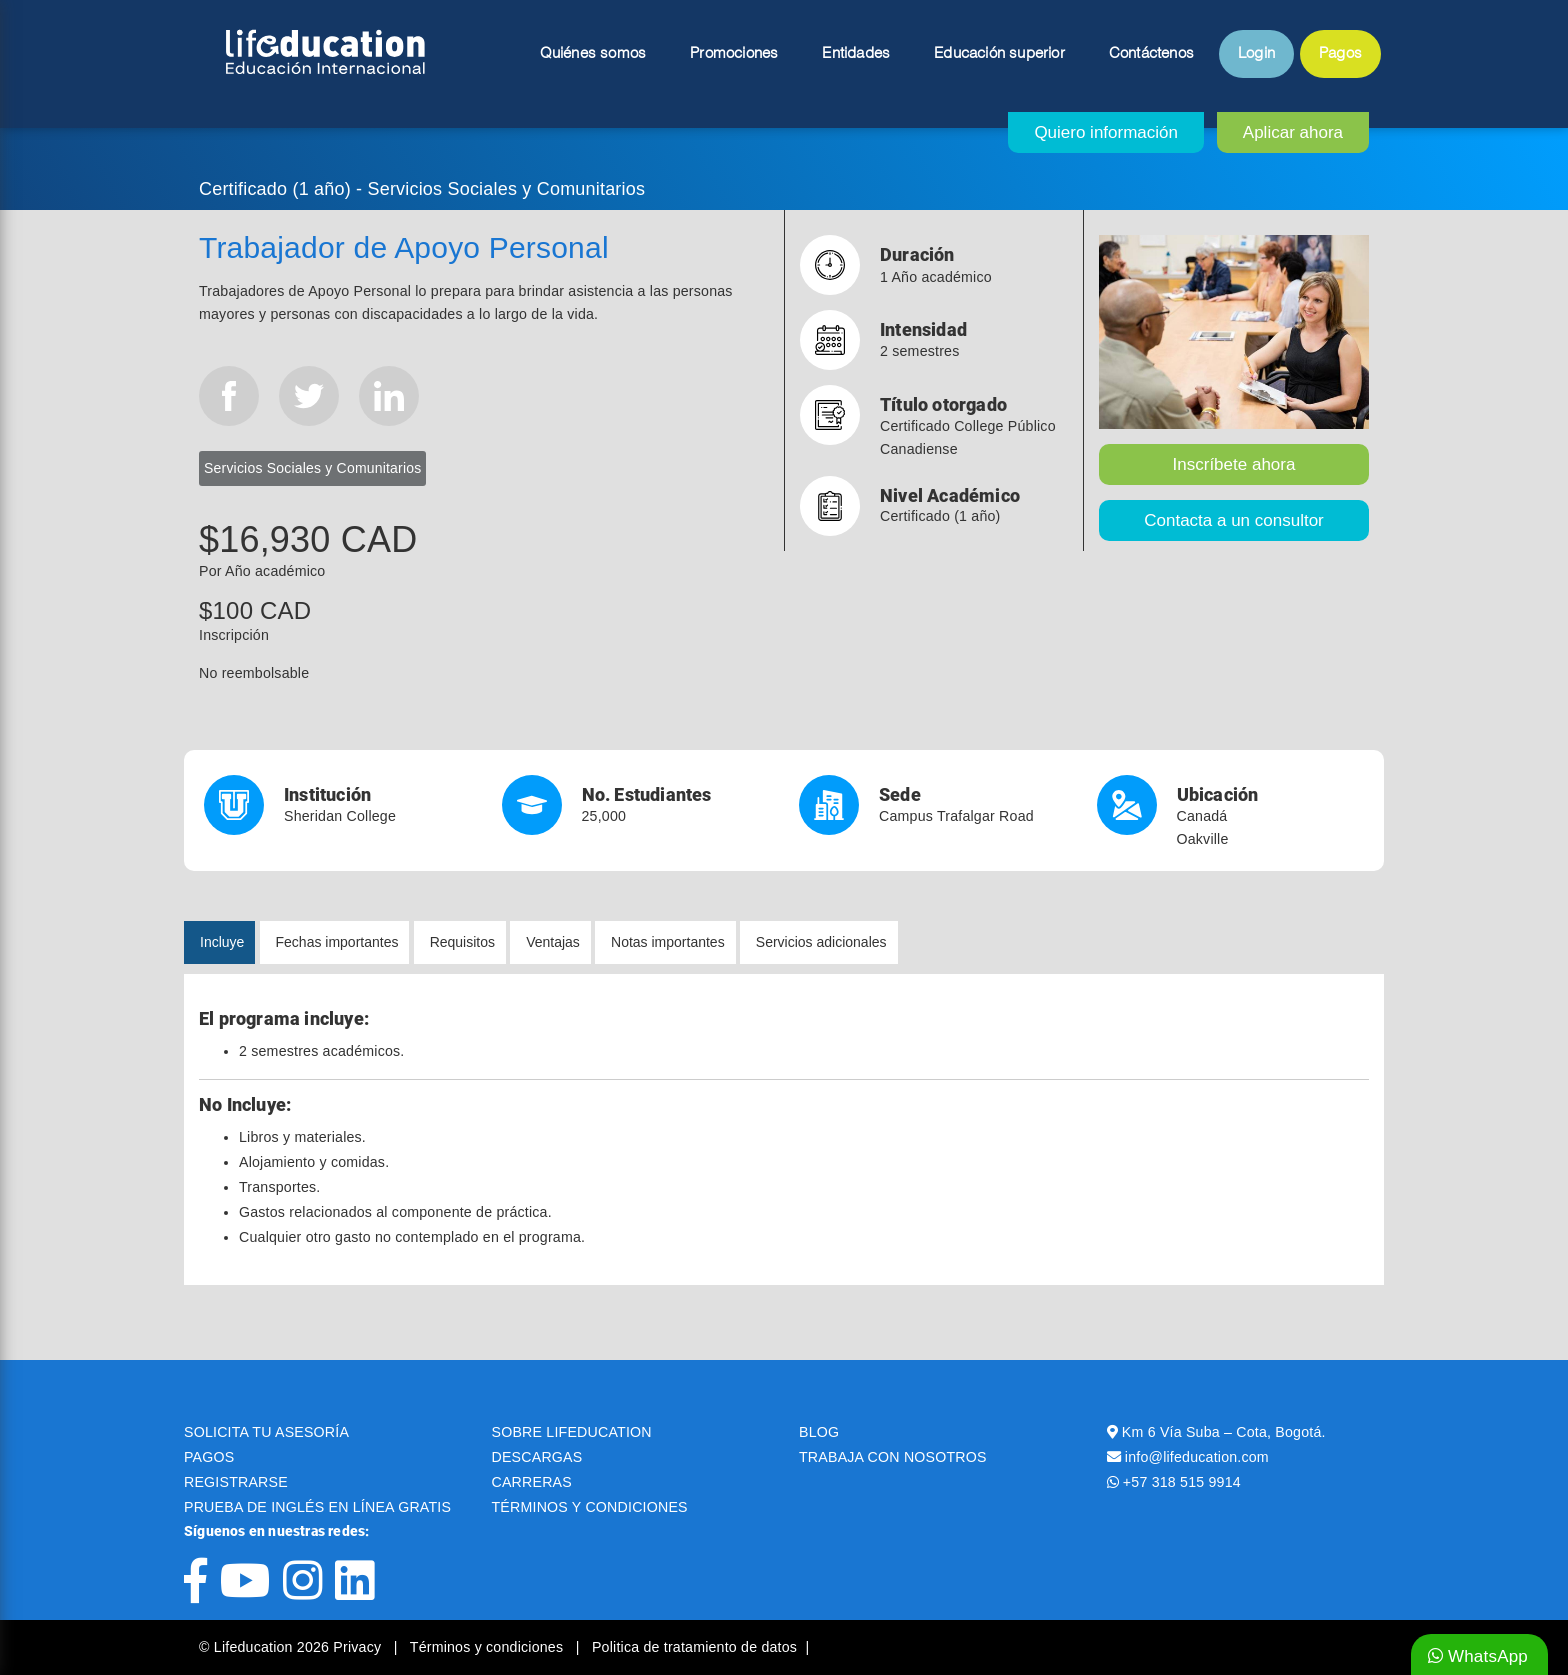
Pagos (1340, 54)
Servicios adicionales (821, 942)
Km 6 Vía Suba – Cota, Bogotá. (1224, 1432)
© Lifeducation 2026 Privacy (292, 1647)
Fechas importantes (337, 942)
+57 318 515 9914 (1182, 1482)
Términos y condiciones (489, 1647)
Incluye (222, 942)
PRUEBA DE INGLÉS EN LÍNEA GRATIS (317, 1507)
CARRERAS (532, 1482)
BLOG (819, 1432)
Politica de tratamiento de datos (694, 1647)
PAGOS (209, 1457)
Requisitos (462, 942)
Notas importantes (668, 942)
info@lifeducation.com (1197, 1457)
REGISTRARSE (236, 1482)
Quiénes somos (593, 54)
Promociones (734, 54)
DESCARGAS (537, 1457)
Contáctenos (1151, 54)
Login (1256, 54)
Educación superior (999, 54)
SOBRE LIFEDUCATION (572, 1432)
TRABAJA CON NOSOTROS (893, 1457)
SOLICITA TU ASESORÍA (266, 1432)
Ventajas (553, 942)
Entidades (856, 54)
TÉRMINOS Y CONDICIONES (590, 1507)
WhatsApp (1478, 1656)
